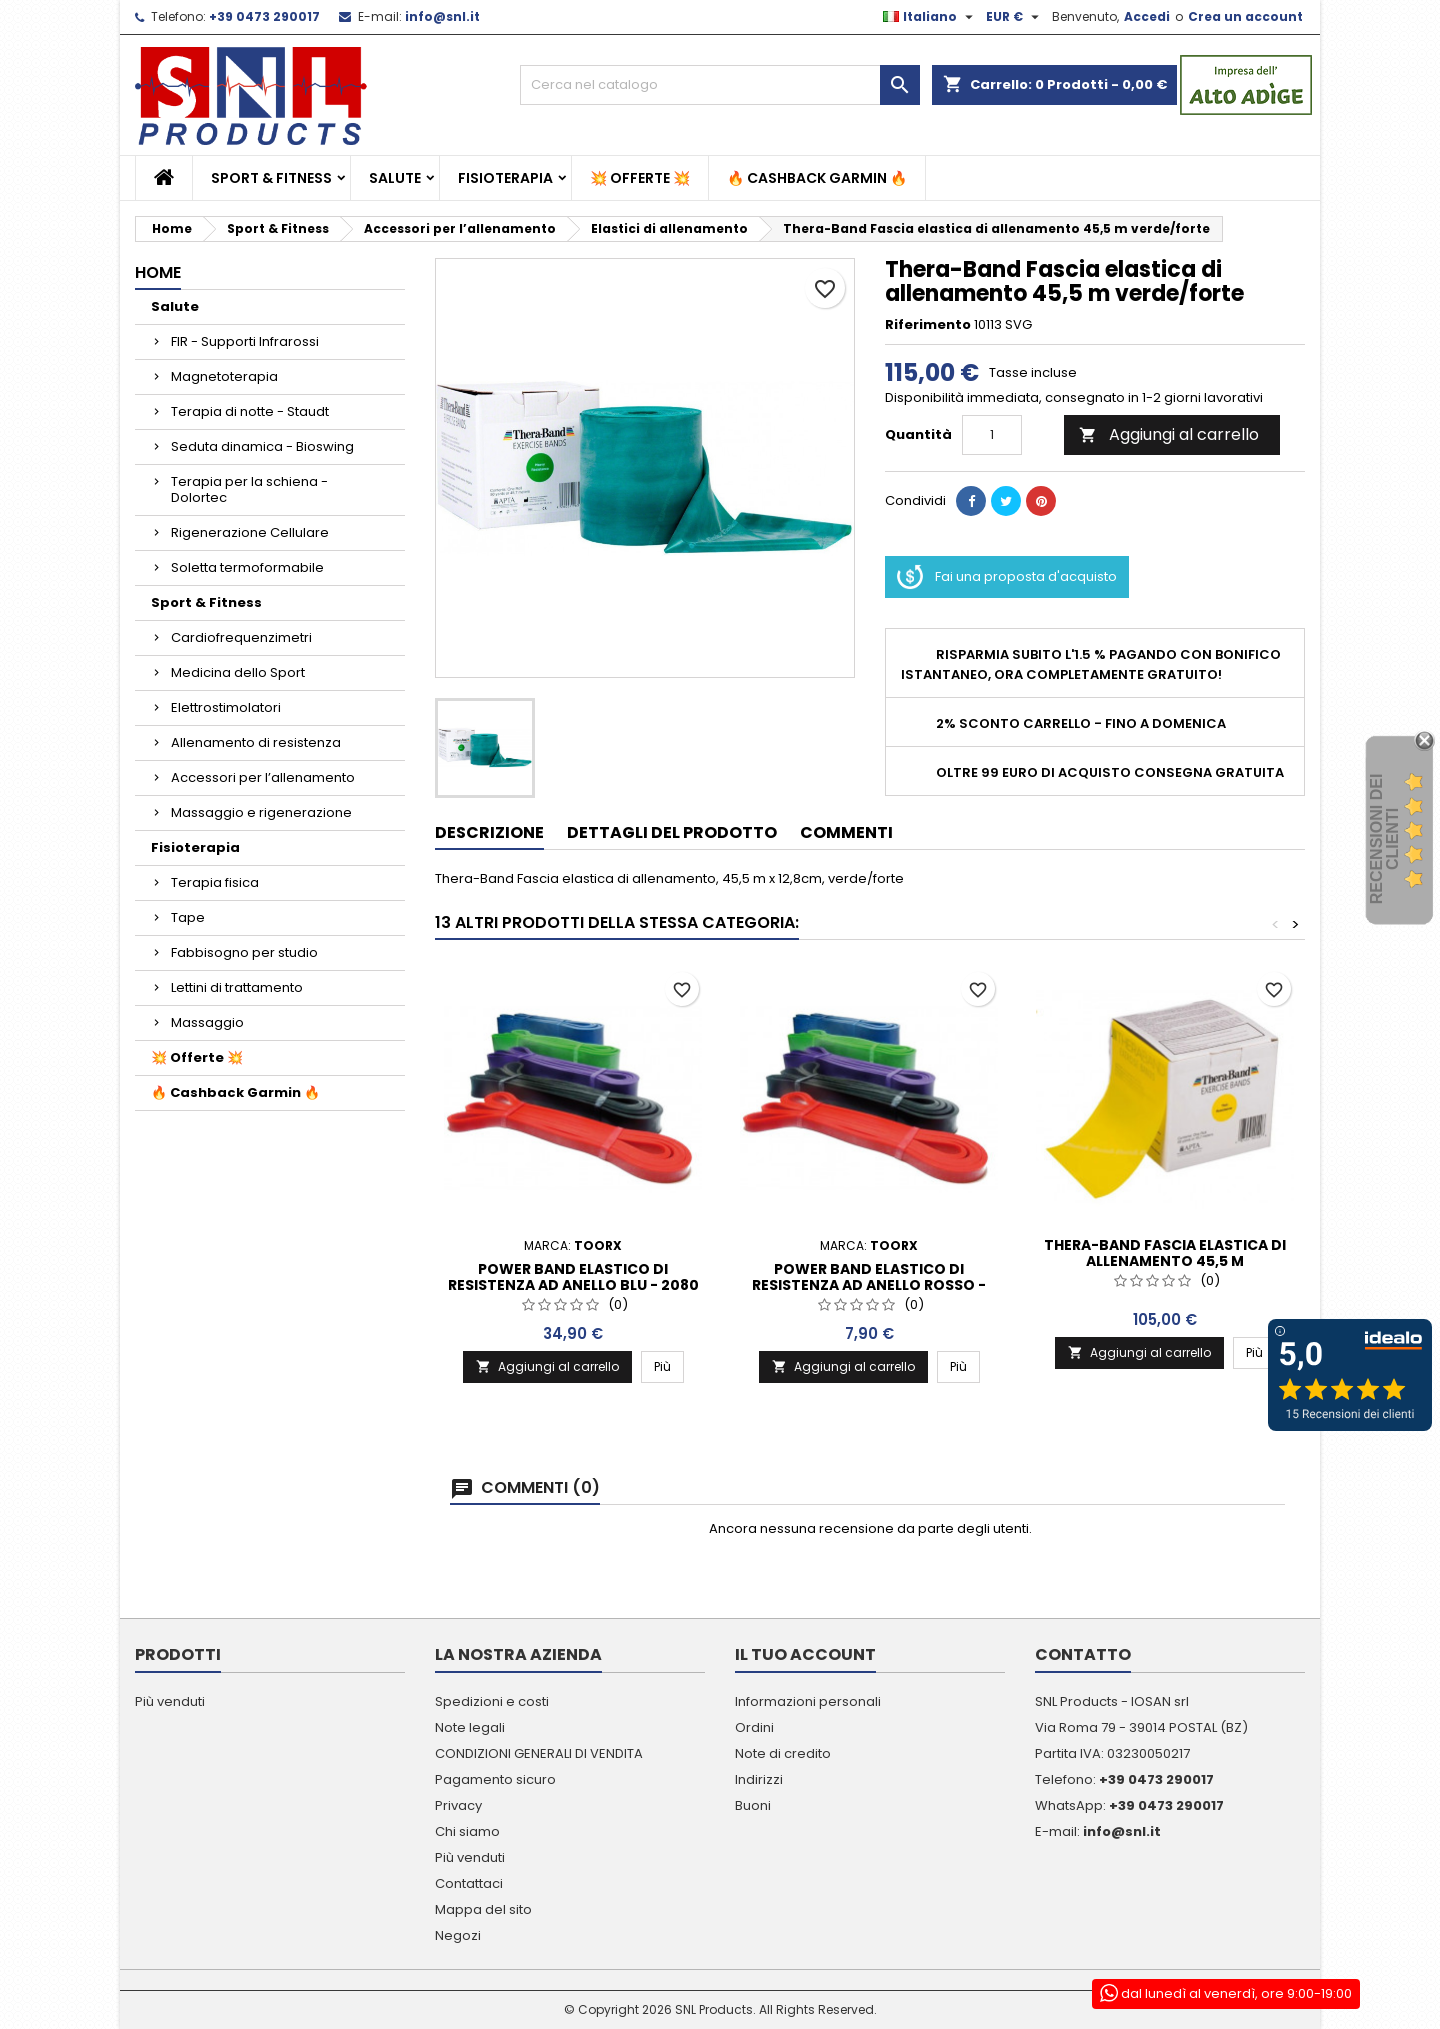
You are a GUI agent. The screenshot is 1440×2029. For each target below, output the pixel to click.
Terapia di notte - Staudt (250, 411)
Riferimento (928, 325)
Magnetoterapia (224, 376)
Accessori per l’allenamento (263, 777)
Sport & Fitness (271, 178)
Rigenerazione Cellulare (250, 532)
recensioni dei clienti (1384, 839)
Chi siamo (467, 1831)
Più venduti (170, 1701)
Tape (188, 917)
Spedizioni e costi (492, 1701)
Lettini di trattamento (237, 987)
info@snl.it (442, 16)
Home (158, 272)
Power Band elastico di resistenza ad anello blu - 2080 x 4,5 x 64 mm (573, 1285)
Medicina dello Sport (238, 672)
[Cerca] (720, 85)
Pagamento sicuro (495, 1779)
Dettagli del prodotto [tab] (672, 832)
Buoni (753, 1805)
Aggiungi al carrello (1169, 434)
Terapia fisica (215, 882)
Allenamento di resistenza (256, 742)
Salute (395, 178)
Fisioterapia (505, 178)
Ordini (754, 1727)
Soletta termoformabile (247, 567)
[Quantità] (992, 435)
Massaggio (207, 1022)
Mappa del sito (483, 1909)
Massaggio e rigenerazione (261, 812)
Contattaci (469, 1883)
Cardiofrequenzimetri (241, 637)
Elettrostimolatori (226, 707)
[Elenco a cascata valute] (1015, 17)
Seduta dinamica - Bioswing (262, 446)
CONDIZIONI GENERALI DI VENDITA (539, 1753)
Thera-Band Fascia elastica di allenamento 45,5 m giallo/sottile (1165, 1261)
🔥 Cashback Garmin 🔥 (817, 178)
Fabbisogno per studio (244, 952)
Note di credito (783, 1753)
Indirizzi (759, 1779)
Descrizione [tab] (489, 832)
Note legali (470, 1727)
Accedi (1147, 16)
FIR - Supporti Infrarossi (245, 341)
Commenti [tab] (846, 832)
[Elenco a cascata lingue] (930, 17)
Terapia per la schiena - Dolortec (249, 489)
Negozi (458, 1935)
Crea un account (1245, 16)
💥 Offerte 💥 (640, 178)
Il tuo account (805, 1654)
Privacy (458, 1805)
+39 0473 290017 (264, 16)
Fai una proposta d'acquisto (1007, 577)
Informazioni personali (808, 1701)
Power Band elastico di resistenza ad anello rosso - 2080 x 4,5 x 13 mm (869, 1285)
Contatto (1083, 1654)
